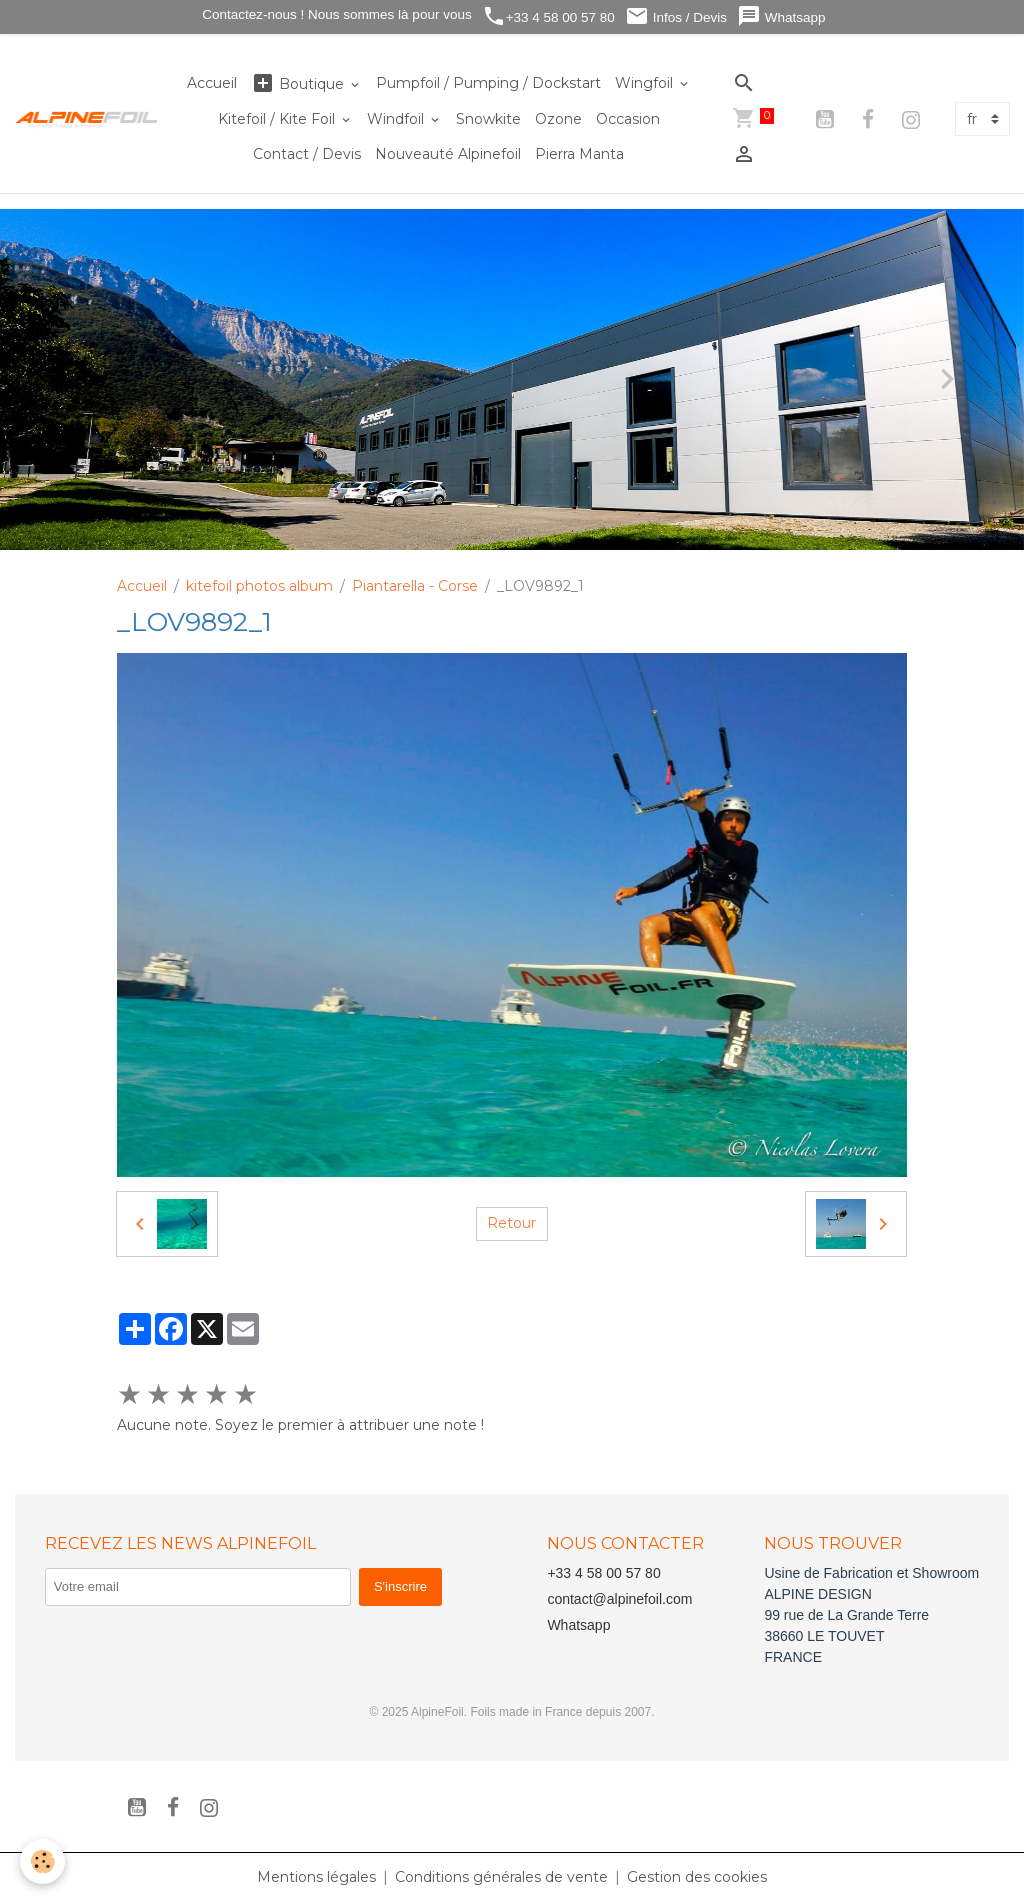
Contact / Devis (307, 154)
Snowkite (488, 119)
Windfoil (397, 119)
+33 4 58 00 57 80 (548, 16)
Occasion (628, 119)
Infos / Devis (676, 16)
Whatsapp (781, 16)
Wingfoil (646, 83)
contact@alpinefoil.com (619, 1599)
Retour (511, 1223)
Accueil (212, 83)
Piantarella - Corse (415, 586)
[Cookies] (42, 1861)
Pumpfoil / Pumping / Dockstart (488, 83)
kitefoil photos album (259, 586)
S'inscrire (400, 1586)
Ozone (558, 119)
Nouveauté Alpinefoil (448, 154)
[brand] (87, 119)
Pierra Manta (579, 154)
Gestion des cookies (697, 1877)
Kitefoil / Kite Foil (278, 119)
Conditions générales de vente (501, 1877)
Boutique (299, 83)
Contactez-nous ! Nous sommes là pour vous (335, 14)
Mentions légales (316, 1877)
